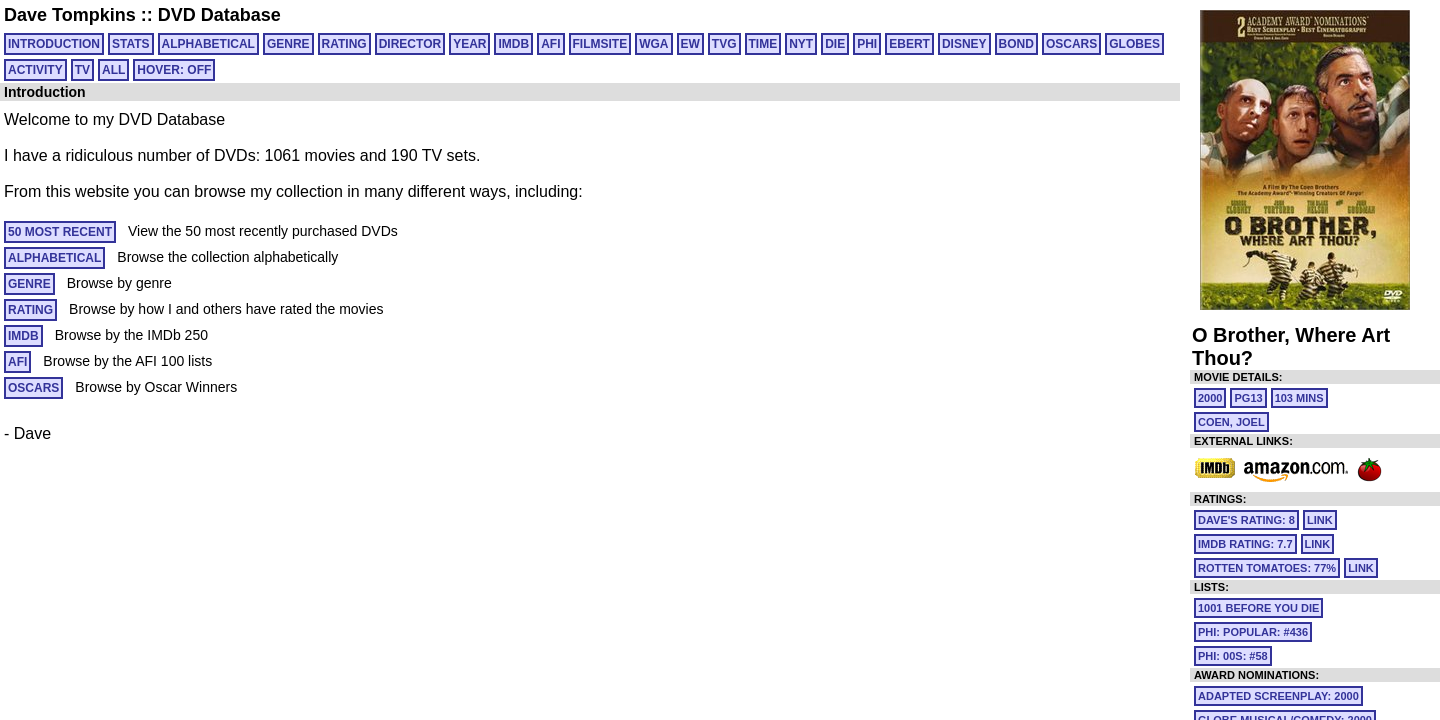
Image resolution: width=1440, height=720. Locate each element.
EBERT (909, 44)
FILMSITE (600, 44)
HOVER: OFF (174, 70)
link (1320, 520)
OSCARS (1071, 44)
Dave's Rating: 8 (1246, 520)
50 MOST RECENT (60, 232)
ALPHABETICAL (208, 44)
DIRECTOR (410, 44)
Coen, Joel (1231, 422)
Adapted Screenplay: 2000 (1278, 696)
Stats (131, 44)
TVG (724, 44)
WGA (653, 44)
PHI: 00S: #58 (1233, 656)
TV (82, 70)
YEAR (469, 44)
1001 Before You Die (1258, 608)
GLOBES (1134, 44)
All (113, 70)
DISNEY (964, 44)
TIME (763, 44)
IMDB (513, 44)
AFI (550, 44)
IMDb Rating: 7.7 (1245, 544)
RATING (344, 44)
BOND (1016, 44)
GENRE (288, 44)
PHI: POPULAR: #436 (1253, 632)
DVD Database (219, 15)
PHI (867, 44)
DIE (835, 44)
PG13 (1248, 398)
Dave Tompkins (70, 15)
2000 (1210, 398)
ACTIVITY (35, 70)
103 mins (1299, 398)
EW (690, 44)
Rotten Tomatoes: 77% (1267, 568)
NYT (801, 44)
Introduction (54, 44)
